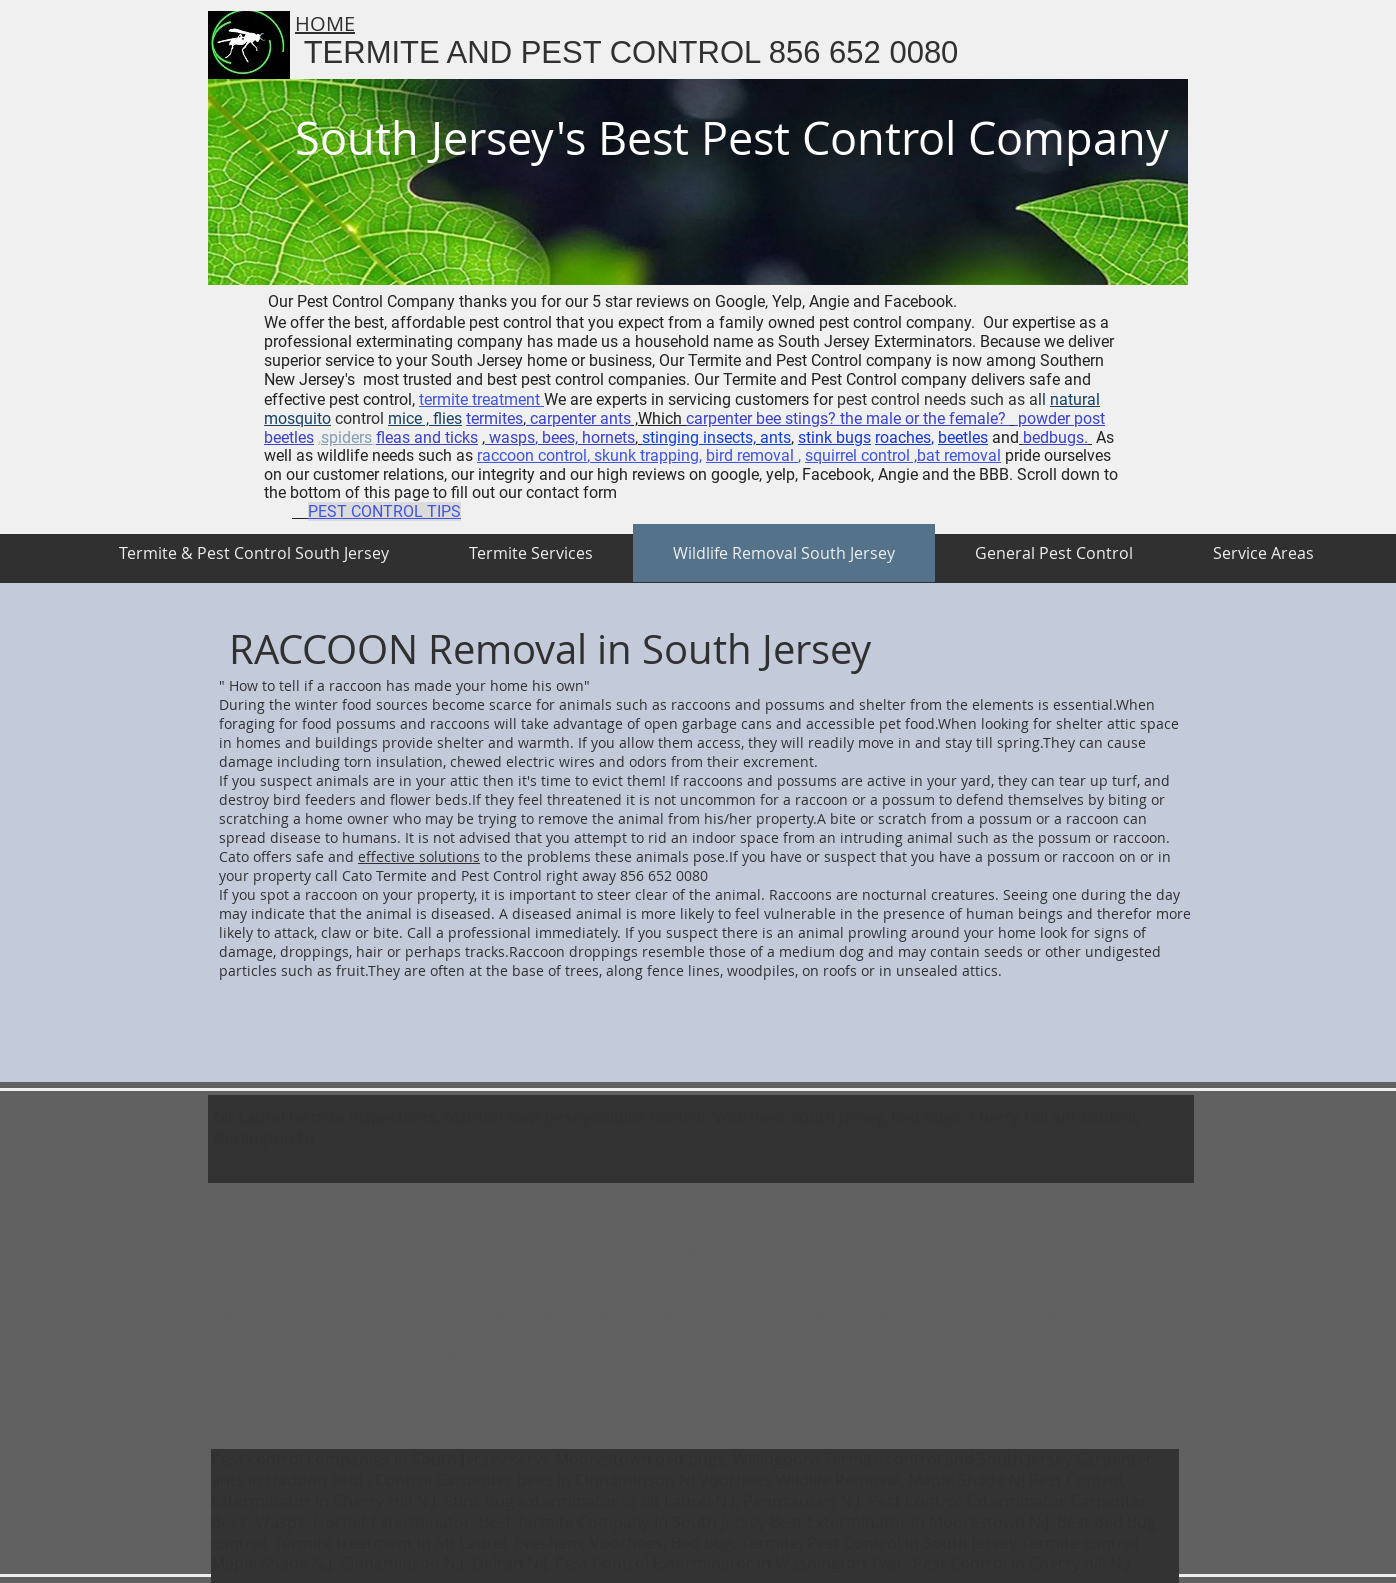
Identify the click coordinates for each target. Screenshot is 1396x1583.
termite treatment (481, 399)
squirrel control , (861, 455)
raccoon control (532, 455)
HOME (325, 23)
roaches (903, 437)
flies (445, 418)
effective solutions (419, 856)
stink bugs (834, 437)
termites (494, 418)
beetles (963, 437)
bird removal (752, 455)
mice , (408, 418)
